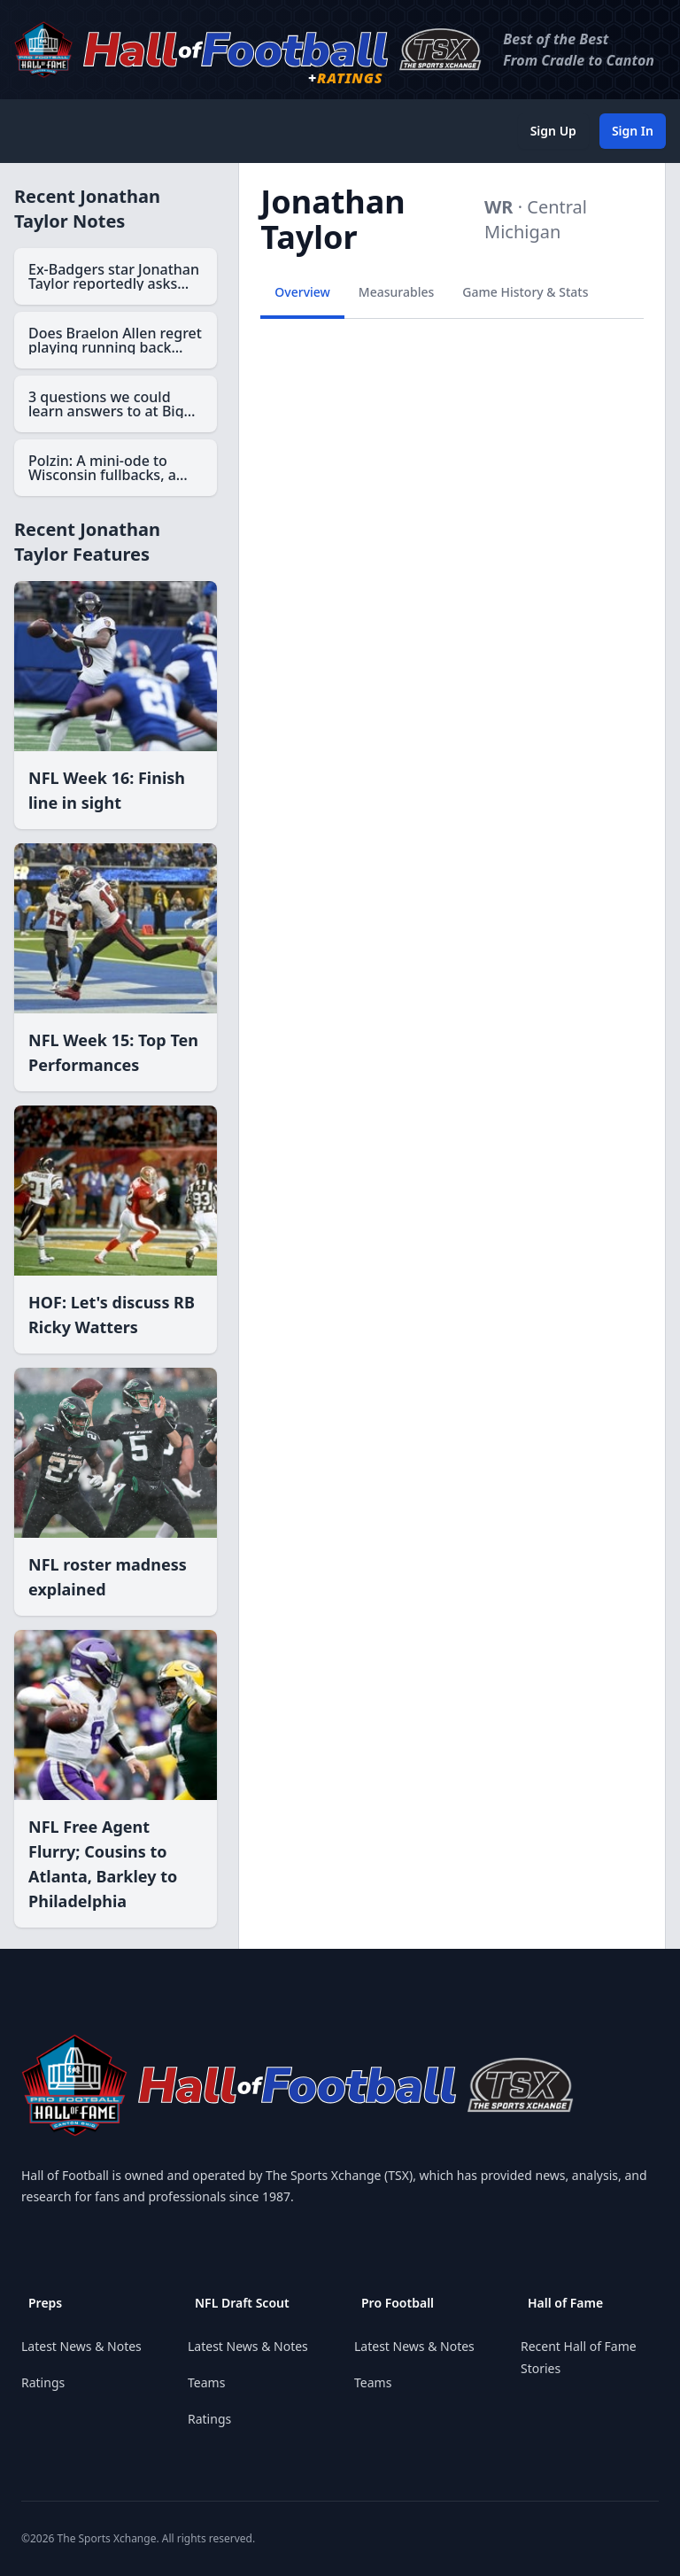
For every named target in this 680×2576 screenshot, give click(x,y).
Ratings (43, 2382)
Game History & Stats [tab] (525, 291)
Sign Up (553, 130)
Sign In (632, 130)
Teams (206, 2382)
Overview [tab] (302, 291)
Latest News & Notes (81, 2346)
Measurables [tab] (396, 291)
